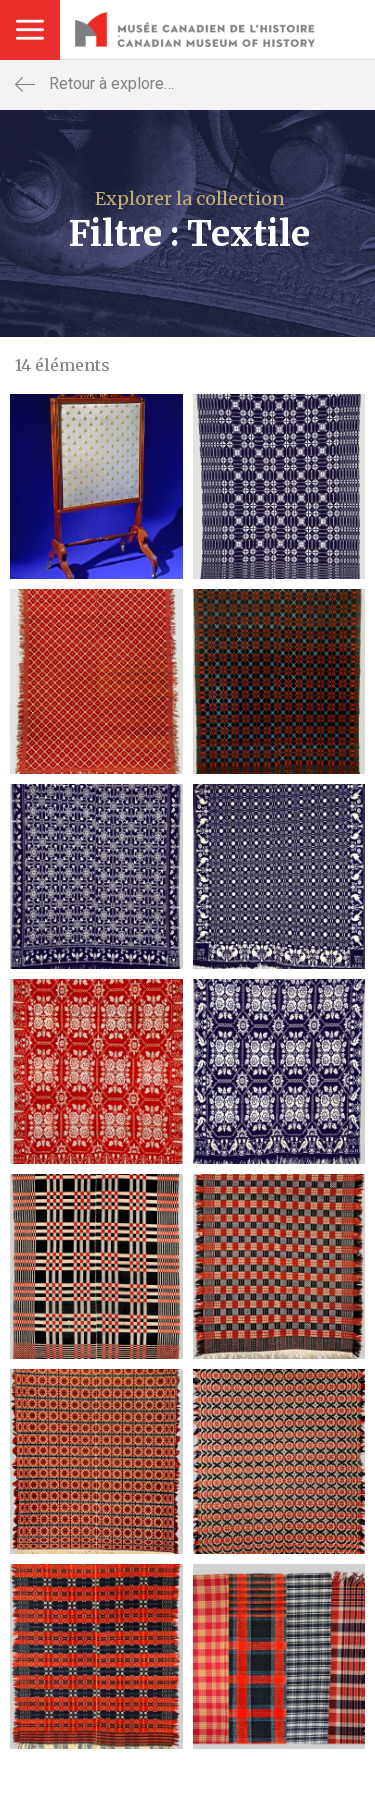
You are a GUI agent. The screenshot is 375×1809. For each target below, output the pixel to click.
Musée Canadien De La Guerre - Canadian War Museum (195, 29)
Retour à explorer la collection (151, 84)
